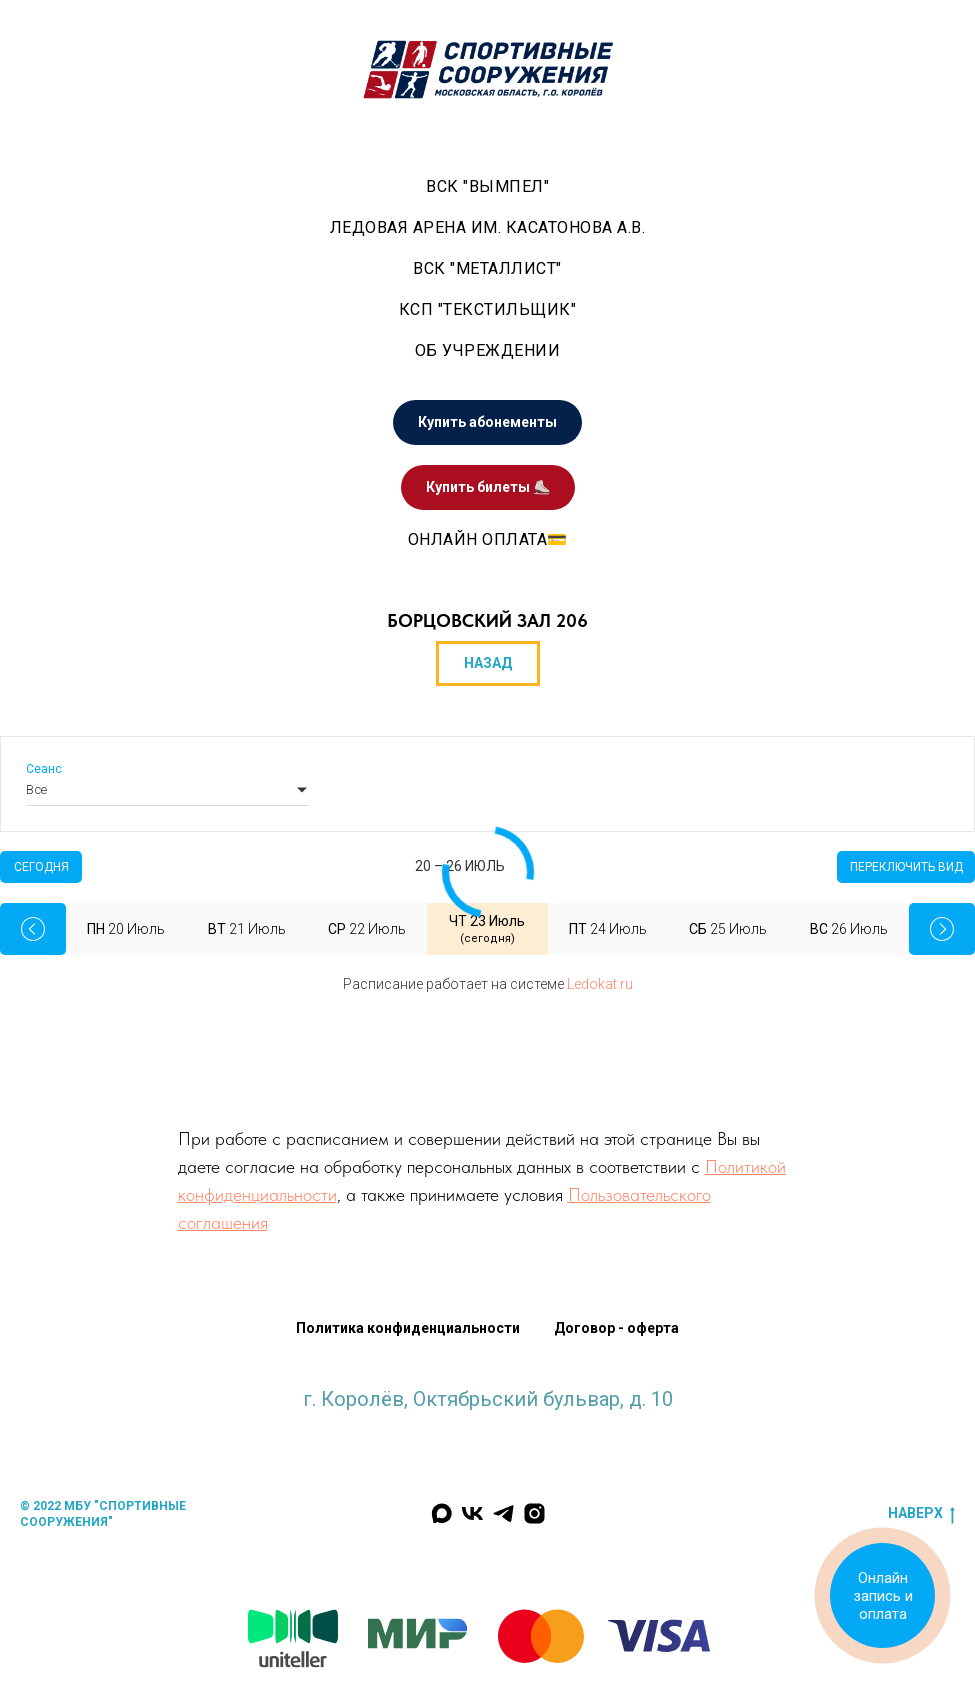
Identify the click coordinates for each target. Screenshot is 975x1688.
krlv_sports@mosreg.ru (488, 1419)
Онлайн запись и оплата (883, 1596)
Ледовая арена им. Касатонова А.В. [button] (488, 227)
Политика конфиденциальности (408, 1328)
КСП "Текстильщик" (488, 309)
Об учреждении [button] (488, 350)
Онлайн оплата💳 (488, 539)
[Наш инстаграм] (534, 1513)
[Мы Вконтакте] (472, 1513)
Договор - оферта (616, 1328)
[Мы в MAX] (441, 1513)
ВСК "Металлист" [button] (487, 268)
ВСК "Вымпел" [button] (487, 186)
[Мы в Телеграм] (503, 1513)
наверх (921, 1514)
